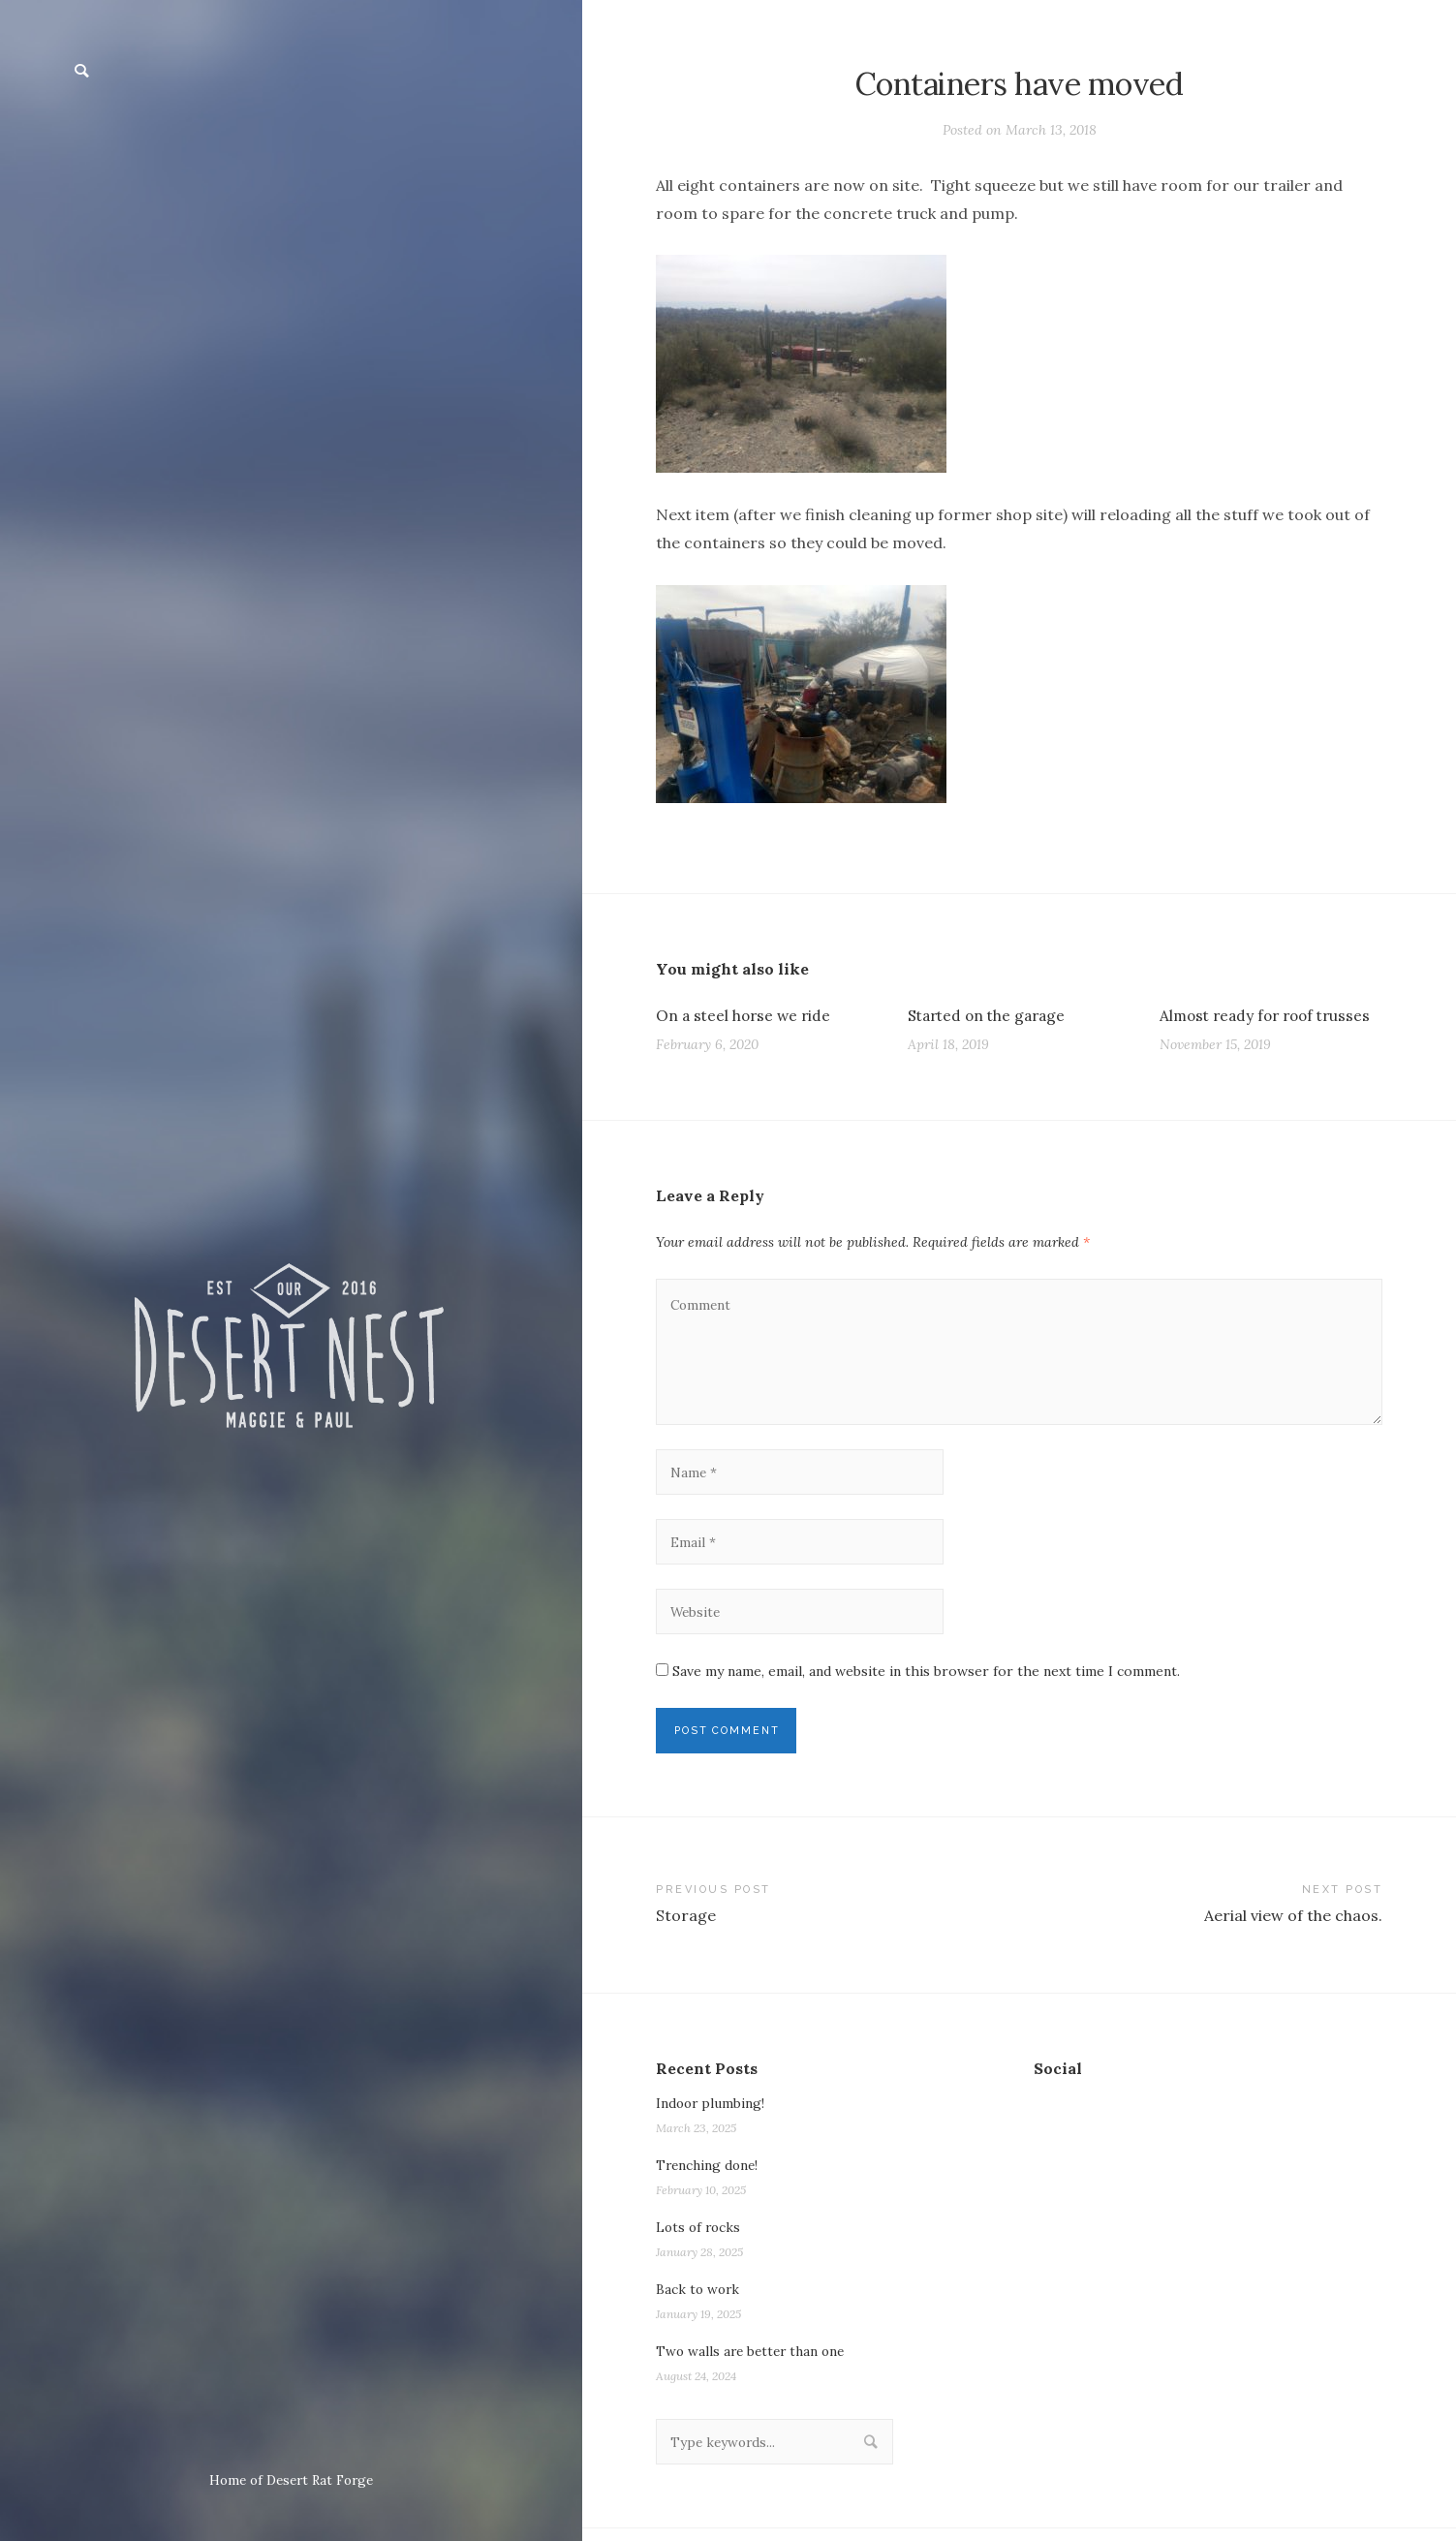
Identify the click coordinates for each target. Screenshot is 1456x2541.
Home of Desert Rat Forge (291, 2480)
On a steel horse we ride (746, 1015)
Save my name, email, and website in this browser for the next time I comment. (926, 1680)
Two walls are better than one (754, 2362)
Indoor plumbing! (711, 2114)
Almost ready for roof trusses (1270, 1015)
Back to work (699, 2300)
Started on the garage (990, 1015)
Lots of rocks (700, 2238)
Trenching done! (709, 2176)
